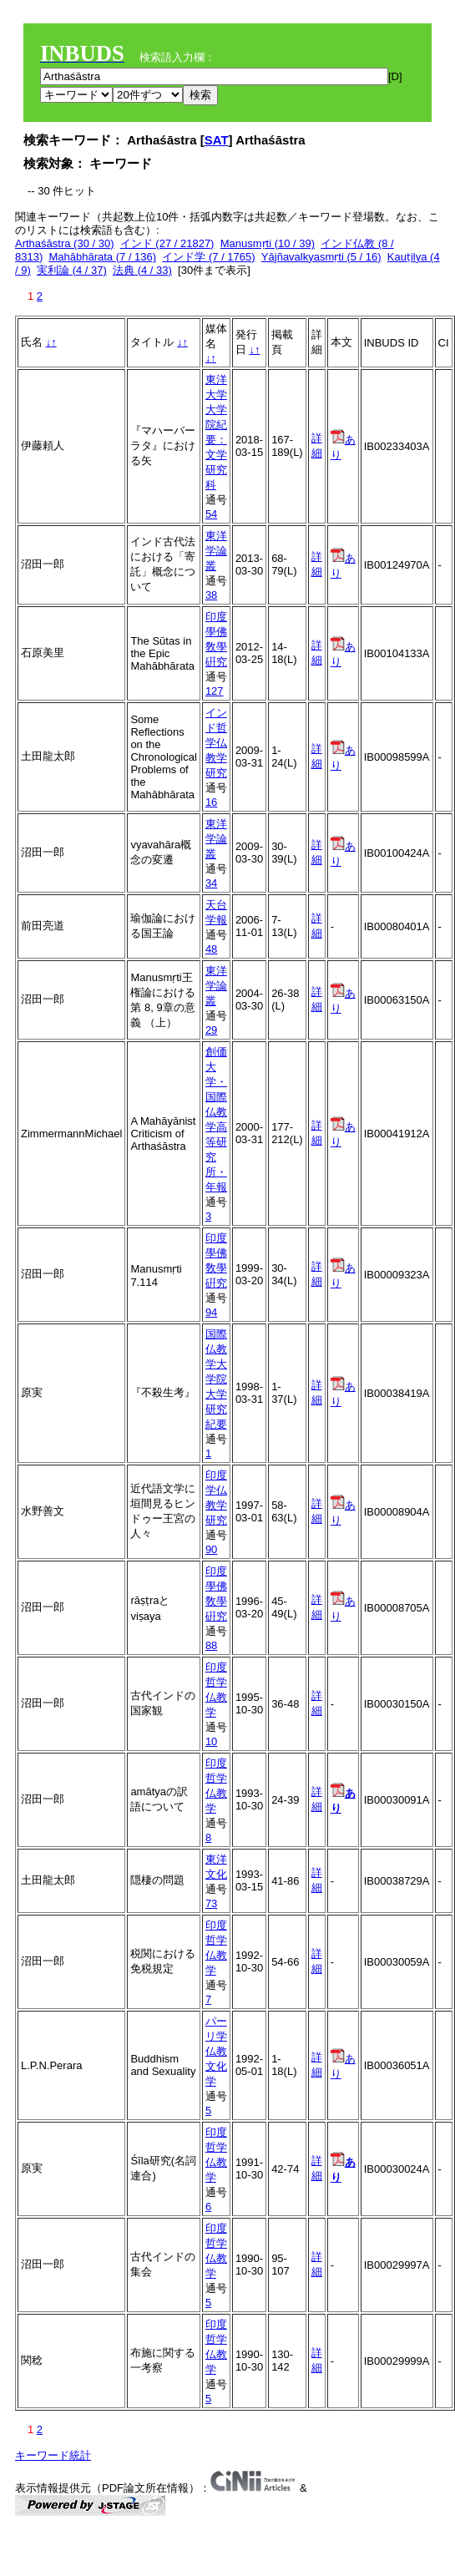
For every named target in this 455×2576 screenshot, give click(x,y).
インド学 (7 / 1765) (208, 257)
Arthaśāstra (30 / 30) (64, 243)
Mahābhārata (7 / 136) (102, 257)
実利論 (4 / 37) (72, 270)
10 (211, 1741)
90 (211, 1549)
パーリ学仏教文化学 (216, 2051)
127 (214, 691)
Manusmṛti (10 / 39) (267, 243)
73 (211, 1903)
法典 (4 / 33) (142, 270)
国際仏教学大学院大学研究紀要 (216, 1379)
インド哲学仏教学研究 (216, 742)
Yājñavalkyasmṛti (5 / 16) (321, 257)
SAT (217, 140)
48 (211, 949)
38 (211, 595)
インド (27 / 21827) (167, 243)
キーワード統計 (53, 2455)
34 (211, 883)
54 (211, 514)
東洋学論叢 (216, 550)
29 (211, 1030)
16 (211, 802)
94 (211, 1312)
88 (211, 1645)
